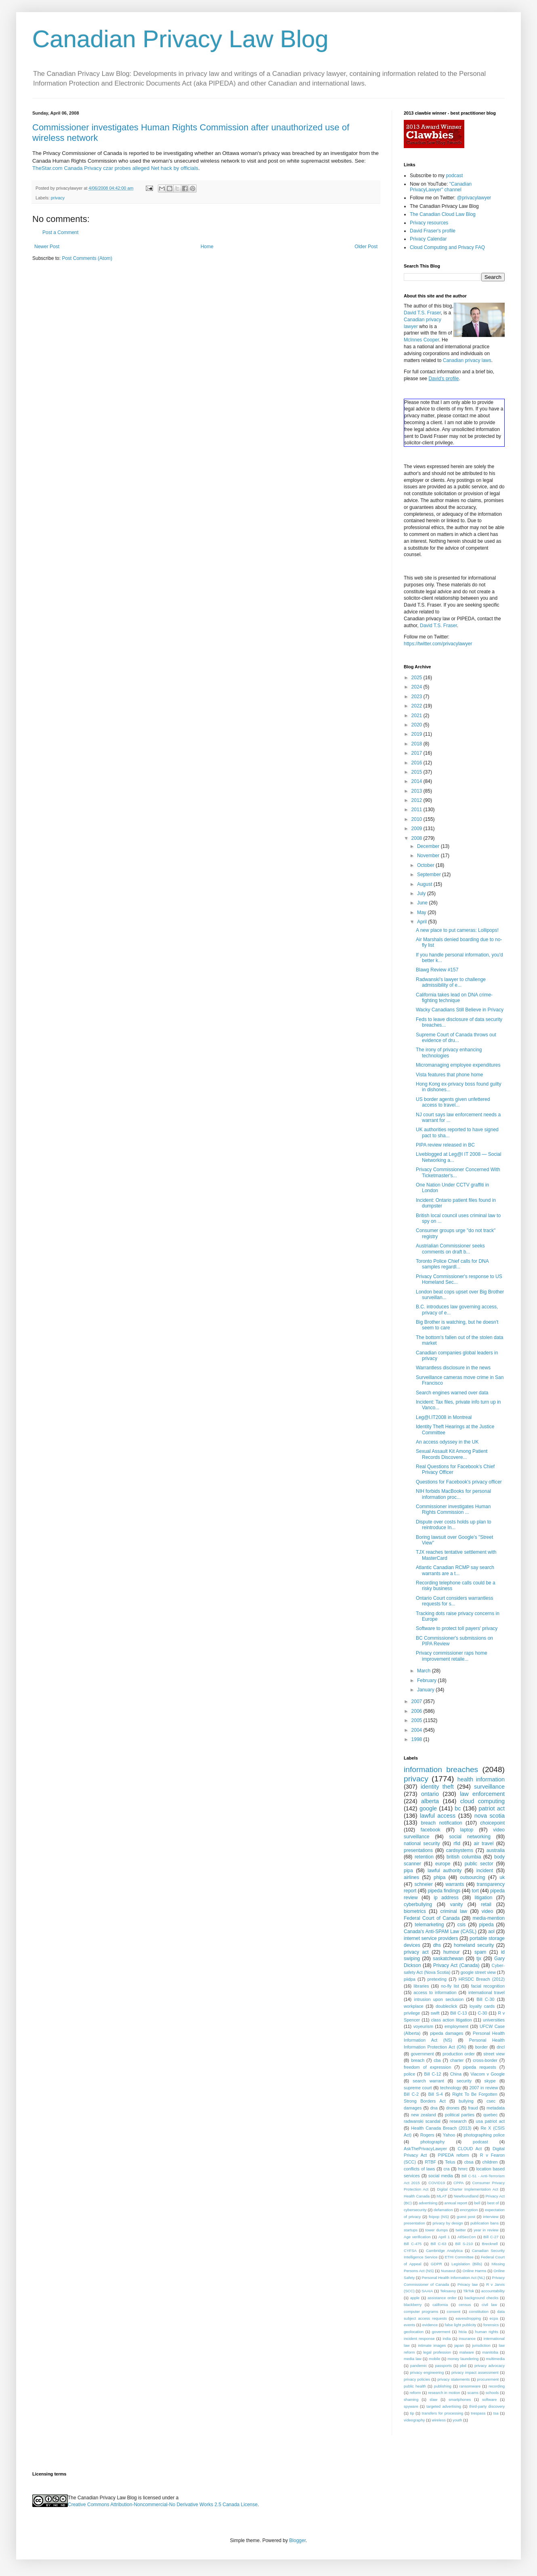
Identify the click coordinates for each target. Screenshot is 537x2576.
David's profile (443, 378)
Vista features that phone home (449, 1075)
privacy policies (417, 2379)
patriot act (492, 1808)
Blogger (297, 2540)
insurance (467, 2338)
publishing (442, 2386)
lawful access (437, 1815)
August (425, 884)
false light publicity (460, 2325)
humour (451, 1952)
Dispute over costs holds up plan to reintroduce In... (453, 1524)
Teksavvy (448, 2291)
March (424, 1671)
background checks (481, 2298)
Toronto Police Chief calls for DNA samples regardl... (452, 1264)
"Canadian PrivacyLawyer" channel (441, 187)
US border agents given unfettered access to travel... (453, 1102)
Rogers (427, 2134)
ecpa (494, 2318)
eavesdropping (468, 2318)
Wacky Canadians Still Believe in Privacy (459, 1010)
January (426, 1690)
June (423, 903)
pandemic (418, 2365)
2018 (417, 744)
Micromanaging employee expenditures (458, 1065)
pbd (463, 2365)
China (455, 2074)
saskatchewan (448, 1958)
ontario (430, 1794)
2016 (417, 763)
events (409, 2325)
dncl (501, 2046)
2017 (417, 753)
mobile (434, 2358)
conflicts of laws (419, 2168)
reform (415, 2392)
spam (480, 1952)
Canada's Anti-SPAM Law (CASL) (440, 1931)
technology (450, 2087)
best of (493, 2203)
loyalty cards (482, 2006)
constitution (479, 2311)
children (490, 2162)
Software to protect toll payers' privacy (456, 1628)
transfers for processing (442, 2413)
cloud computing (482, 1801)
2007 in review (484, 2087)
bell (477, 2203)
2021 (417, 715)
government (422, 2053)
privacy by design (447, 2223)
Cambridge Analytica (444, 2250)
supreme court (418, 2087)
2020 (417, 725)
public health (415, 2386)
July (422, 893)
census (465, 2304)
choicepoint (492, 1823)
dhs (437, 1945)
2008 (417, 838)
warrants (454, 1884)
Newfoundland (466, 2196)
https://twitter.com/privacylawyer (438, 644)
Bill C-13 (458, 2013)
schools (492, 2392)
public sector (479, 1864)
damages (413, 2107)
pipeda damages (446, 2033)
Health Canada (417, 2196)
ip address (446, 1897)
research (458, 2121)
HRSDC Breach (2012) (482, 1979)
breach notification (441, 1823)
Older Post (366, 246)
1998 (417, 1739)
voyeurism (423, 2026)
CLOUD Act (470, 2148)
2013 (417, 791)
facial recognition (488, 1986)
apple (415, 2298)
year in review (486, 2230)
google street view (478, 1972)
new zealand (423, 2114)
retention (424, 1857)
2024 (417, 687)
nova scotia (489, 1815)
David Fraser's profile (432, 231)
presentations (418, 1850)
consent (454, 2311)
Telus (450, 2162)
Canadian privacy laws (467, 360)
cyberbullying (418, 1904)
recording (497, 2386)
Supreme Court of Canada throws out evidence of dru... (456, 1037)
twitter (460, 2230)
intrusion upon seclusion (439, 1999)
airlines (411, 1877)
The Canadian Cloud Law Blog (443, 214)
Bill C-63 (438, 2243)
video (487, 1911)
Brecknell (490, 2243)
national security (422, 1843)
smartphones (460, 2399)
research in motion (444, 2392)
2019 (417, 734)
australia (496, 1850)
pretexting (437, 1979)
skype (490, 2080)
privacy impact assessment (475, 2372)
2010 (417, 819)
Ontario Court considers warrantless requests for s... (454, 1601)
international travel (486, 1992)
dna (434, 2107)
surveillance (489, 1786)
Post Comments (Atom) (87, 258)
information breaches (441, 1769)
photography (432, 2141)
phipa (439, 1877)
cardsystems (459, 1850)
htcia (463, 2331)
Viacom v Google (487, 2074)
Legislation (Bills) (466, 2264)
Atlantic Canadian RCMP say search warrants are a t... (455, 1570)
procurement (488, 2379)
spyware (411, 2406)
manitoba (490, 2352)
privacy (58, 197)
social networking (470, 1836)
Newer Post (46, 246)
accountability (493, 2291)
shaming (411, 2399)
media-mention (489, 1918)
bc (458, 1808)
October (426, 865)
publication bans (484, 2223)
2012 (417, 800)
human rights (486, 2331)
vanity (456, 1904)
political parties (459, 2114)
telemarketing (429, 1924)
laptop (467, 1830)
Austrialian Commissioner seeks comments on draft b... (450, 1248)
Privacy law (467, 2284)
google (428, 1808)
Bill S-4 (435, 2094)
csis (461, 1924)
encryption (469, 2210)
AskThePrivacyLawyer (425, 2148)
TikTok (468, 2291)
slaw (433, 2399)
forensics (491, 2325)
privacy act (416, 1952)
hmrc (463, 2168)
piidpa (409, 1979)
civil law (489, 2304)
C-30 (482, 2013)
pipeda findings (444, 1891)
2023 (417, 696)
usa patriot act (490, 2121)
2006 (417, 1711)
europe (442, 1864)
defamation (443, 2210)
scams (472, 2392)
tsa (496, 2413)
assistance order (442, 2298)
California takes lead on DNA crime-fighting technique (454, 997)
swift (435, 2013)
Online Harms (475, 2270)
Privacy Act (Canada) (456, 1965)
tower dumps (436, 2230)
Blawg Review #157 (437, 970)
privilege (412, 2013)
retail (486, 1904)
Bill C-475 (413, 2243)
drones (452, 2107)
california (440, 2304)
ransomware (470, 2386)
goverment (441, 2331)
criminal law (453, 1911)
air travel (484, 1843)
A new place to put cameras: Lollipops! (457, 930)
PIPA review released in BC (445, 1145)
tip (412, 2413)
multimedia (495, 2358)
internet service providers (431, 1938)
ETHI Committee (459, 2257)
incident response (419, 2338)
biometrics (415, 1911)
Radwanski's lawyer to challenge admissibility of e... (451, 982)
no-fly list (450, 1986)
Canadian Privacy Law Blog (180, 38)
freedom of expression (427, 2067)
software (489, 2399)
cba (437, 2060)
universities (494, 2019)
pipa (408, 1870)
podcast (454, 175)
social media (440, 2175)
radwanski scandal (422, 2121)
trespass (478, 2413)
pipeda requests (479, 2067)
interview (490, 2216)
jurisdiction (481, 2345)
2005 (417, 1720)
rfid (456, 1843)
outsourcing (472, 1877)
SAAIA (427, 2291)
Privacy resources (429, 223)
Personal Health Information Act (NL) (453, 2277)
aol (491, 1931)
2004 (417, 1730)
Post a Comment (60, 232)
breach (417, 2060)
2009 (417, 828)
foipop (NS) (439, 2216)
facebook (431, 1830)
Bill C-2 (411, 2094)
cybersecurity (415, 2210)
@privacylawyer (474, 198)
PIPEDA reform (453, 2155)
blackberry (413, 2304)
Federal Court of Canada (431, 1918)
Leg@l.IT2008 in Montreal (444, 1417)
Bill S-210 (464, 2243)
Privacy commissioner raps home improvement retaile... (451, 1656)
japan (459, 2345)
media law (413, 2358)
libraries (421, 1986)
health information (481, 1779)
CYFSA (410, 2250)
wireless (439, 2420)
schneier (423, 1884)
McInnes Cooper (421, 340)
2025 (417, 677)
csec (491, 2101)
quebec (490, 2114)
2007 (417, 1701)
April (422, 922)
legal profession (437, 2352)
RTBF (430, 2162)
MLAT (442, 2196)
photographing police (484, 2134)
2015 (417, 772)
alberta (430, 1801)
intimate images (432, 2345)
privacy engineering (427, 2372)
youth (457, 2420)
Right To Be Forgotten (474, 2094)
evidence (430, 2325)
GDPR (436, 2264)
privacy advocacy (489, 2365)
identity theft (437, 1786)
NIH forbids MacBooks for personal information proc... (453, 1494)
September (429, 874)
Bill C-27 (490, 2237)
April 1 (444, 2237)
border (481, 2046)
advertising (428, 2203)
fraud (473, 2107)
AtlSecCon (466, 2237)
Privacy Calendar (428, 239)
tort (475, 1891)
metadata (496, 2107)
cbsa (469, 2162)
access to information (434, 1992)
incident (484, 1870)
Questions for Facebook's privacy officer (459, 1482)
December (429, 846)
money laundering (463, 2358)
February (427, 1680)
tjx (478, 1958)
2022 (417, 706)
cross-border (485, 2060)
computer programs (421, 2311)
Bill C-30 (485, 1999)
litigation (483, 1897)
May (422, 912)
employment (456, 2026)
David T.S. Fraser (422, 313)
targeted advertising (443, 2406)
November (429, 855)
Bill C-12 (432, 2074)
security (464, 2080)
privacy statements (453, 2379)
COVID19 (436, 2182)
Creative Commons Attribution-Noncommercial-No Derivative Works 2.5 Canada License (163, 2504)
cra (446, 2168)
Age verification (417, 2237)
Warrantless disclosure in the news (453, 1368)
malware (466, 2352)
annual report (456, 2203)
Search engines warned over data (452, 1393)
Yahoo (449, 2134)
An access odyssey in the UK (447, 1442)
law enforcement (482, 1794)
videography (414, 2420)
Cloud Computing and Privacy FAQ (447, 247)
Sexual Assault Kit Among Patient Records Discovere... (451, 1454)
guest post (466, 2216)
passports (443, 2365)
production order (459, 2053)
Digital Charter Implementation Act (467, 2189)
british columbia (464, 1857)
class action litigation (451, 2019)
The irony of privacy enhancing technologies (449, 1052)
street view (494, 2053)
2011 (417, 809)
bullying (466, 2101)
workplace (414, 2006)
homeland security (474, 1945)
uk (502, 1877)
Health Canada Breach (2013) (441, 2128)
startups (410, 2230)
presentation (414, 2223)
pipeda (486, 1924)
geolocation (414, 2331)
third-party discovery (487, 2406)
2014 (417, 781)
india (447, 2338)
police (409, 2074)
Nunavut (448, 2270)
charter (457, 2060)
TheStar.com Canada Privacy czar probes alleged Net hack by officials (115, 168)
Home (207, 246)
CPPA (458, 2182)
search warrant (428, 2080)
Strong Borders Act (425, 2101)
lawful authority (444, 1870)
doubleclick (446, 2006)
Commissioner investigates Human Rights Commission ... (453, 1509)
